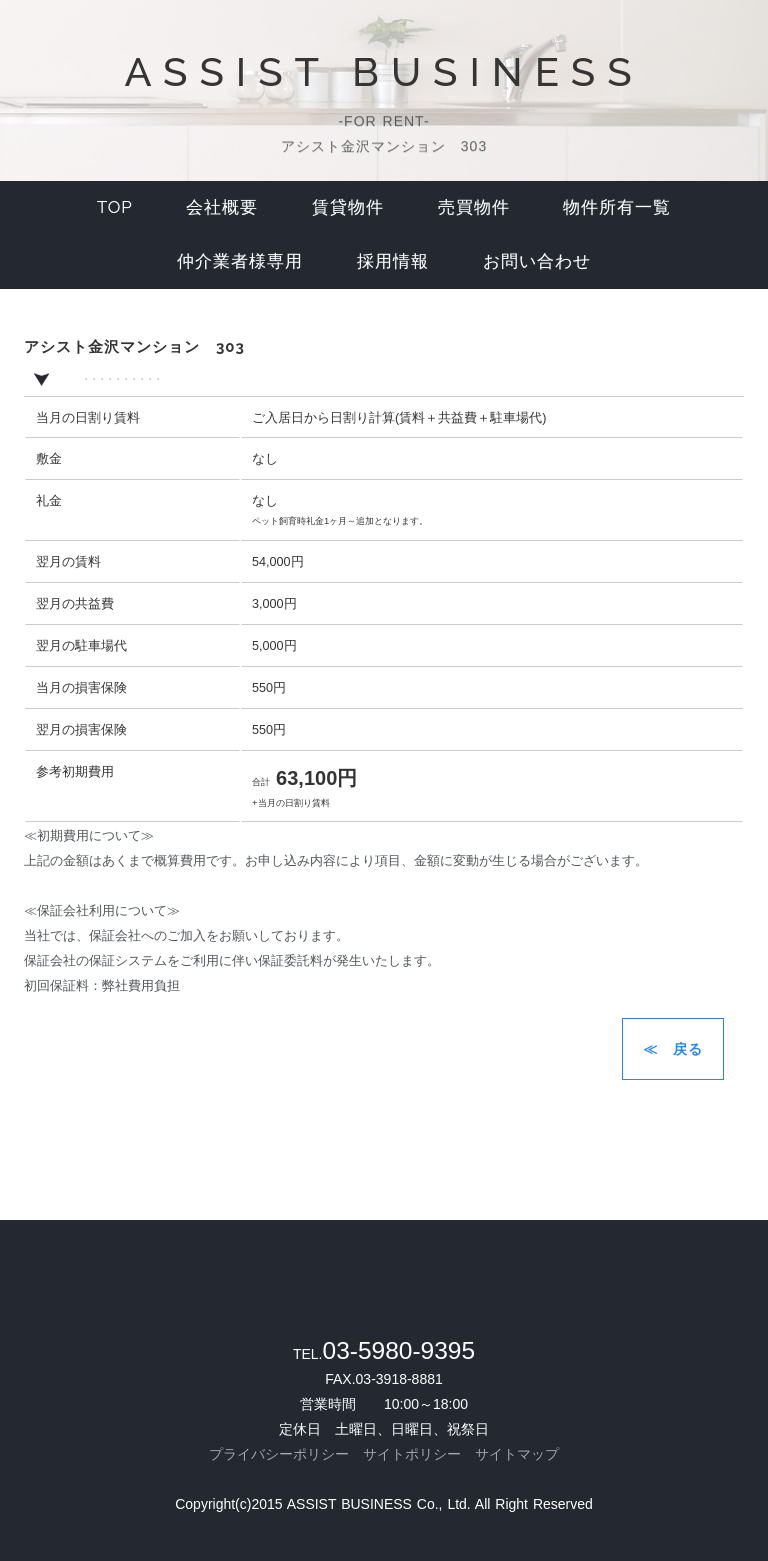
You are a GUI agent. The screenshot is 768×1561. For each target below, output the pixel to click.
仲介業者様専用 (240, 261)
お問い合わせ (537, 261)
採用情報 (393, 261)
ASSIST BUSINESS (383, 71)
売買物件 (474, 207)
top (115, 207)
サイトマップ (517, 1454)
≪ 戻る (673, 1049)
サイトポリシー (412, 1454)
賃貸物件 (348, 207)
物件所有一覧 (617, 207)
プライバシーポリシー (279, 1454)
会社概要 (222, 207)
